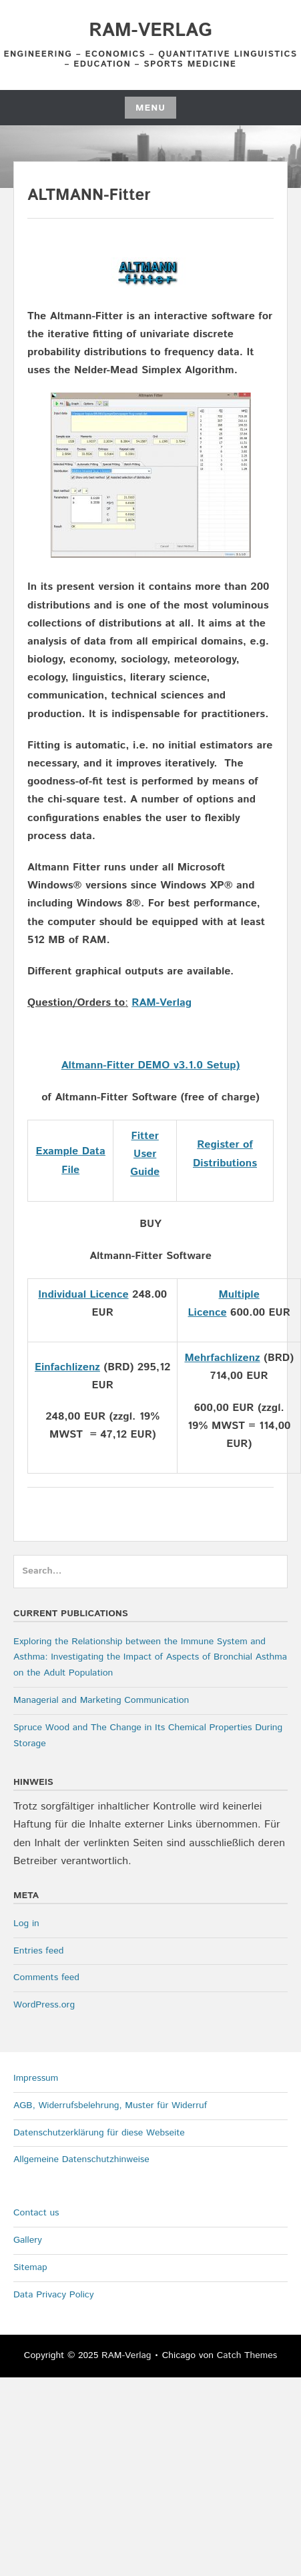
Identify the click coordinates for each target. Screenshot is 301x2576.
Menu (150, 108)
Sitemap (30, 2267)
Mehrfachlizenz (222, 1358)
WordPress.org (44, 2004)
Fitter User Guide (145, 1154)
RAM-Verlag (150, 30)
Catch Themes (247, 2355)
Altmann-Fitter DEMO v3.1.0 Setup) (150, 1065)
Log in (26, 1923)
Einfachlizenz (67, 1367)
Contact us (36, 2212)
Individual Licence (83, 1294)
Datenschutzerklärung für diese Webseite (99, 2132)
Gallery (27, 2240)
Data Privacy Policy (53, 2294)
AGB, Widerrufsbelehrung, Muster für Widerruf (110, 2105)
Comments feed (46, 1977)
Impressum (35, 2078)
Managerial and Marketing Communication (101, 1700)
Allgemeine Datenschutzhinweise (81, 2159)
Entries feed (38, 1950)
